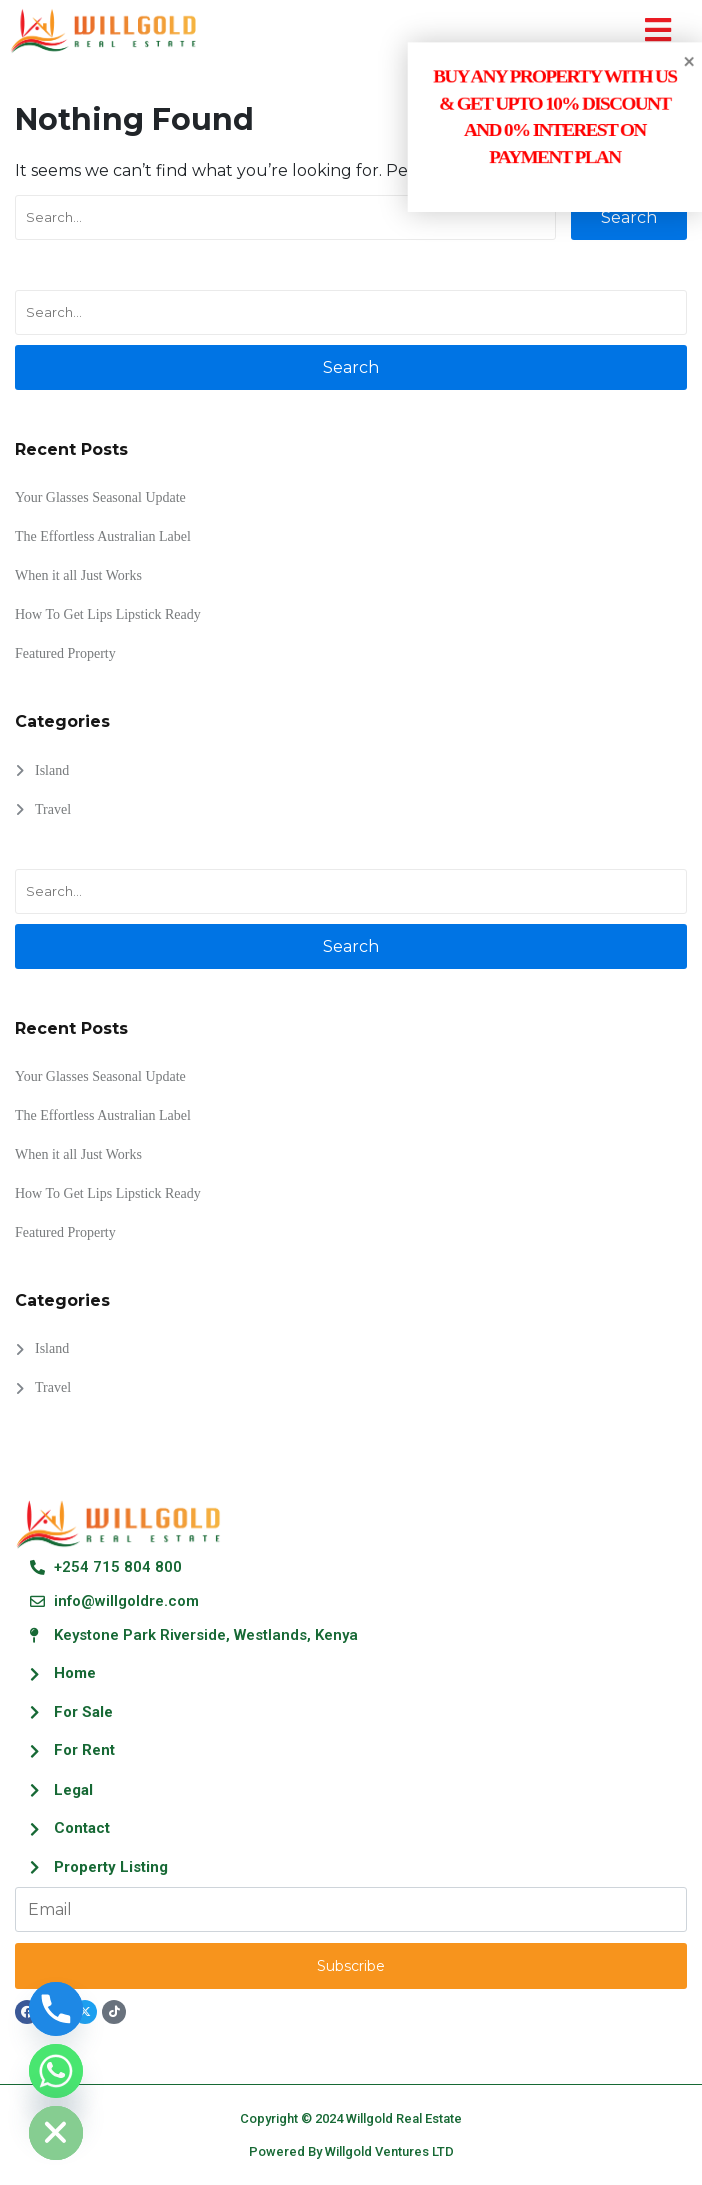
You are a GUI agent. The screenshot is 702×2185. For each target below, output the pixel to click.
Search (629, 217)
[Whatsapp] (56, 2071)
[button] (658, 30)
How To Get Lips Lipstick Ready (108, 614)
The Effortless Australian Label (103, 536)
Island (52, 770)
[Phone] (56, 2009)
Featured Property (65, 653)
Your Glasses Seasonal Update (100, 497)
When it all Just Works (78, 575)
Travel (53, 809)
